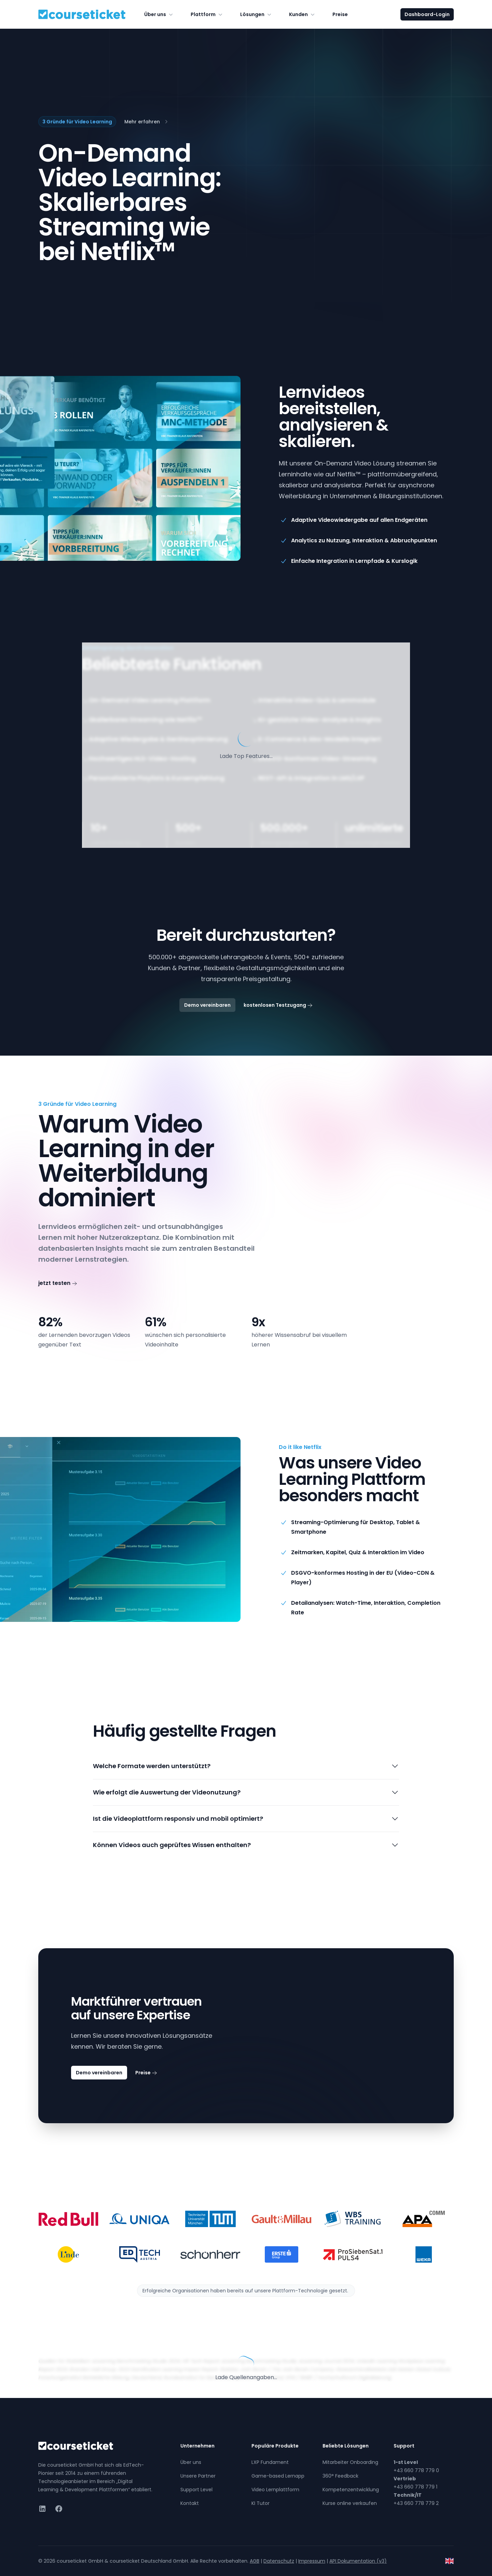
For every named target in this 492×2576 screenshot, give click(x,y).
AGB (254, 2561)
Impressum (311, 2561)
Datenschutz (278, 2561)
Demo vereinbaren (207, 1005)
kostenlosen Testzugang (278, 1005)
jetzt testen (57, 1283)
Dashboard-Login (427, 14)
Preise (340, 14)
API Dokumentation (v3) (358, 2561)
